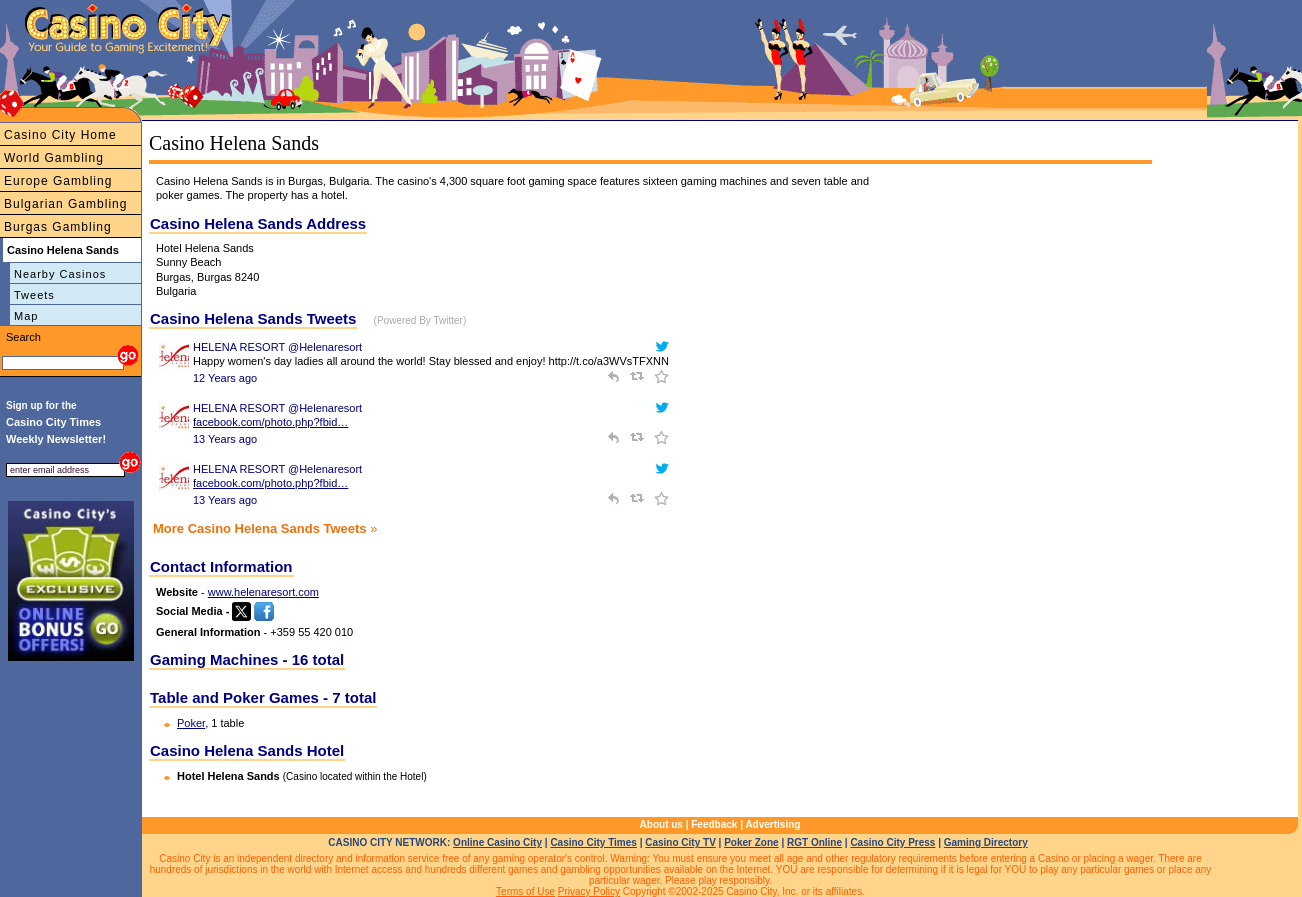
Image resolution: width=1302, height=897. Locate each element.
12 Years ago (225, 378)
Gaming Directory (986, 842)
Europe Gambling (58, 181)
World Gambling (54, 158)
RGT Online (814, 842)
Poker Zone (751, 842)
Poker (191, 723)
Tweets (34, 295)
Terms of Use (525, 891)
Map (26, 316)
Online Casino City (497, 842)
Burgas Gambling (58, 227)
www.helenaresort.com (263, 592)
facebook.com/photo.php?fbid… (270, 422)
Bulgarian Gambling (65, 204)
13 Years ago (225, 439)
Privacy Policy (589, 891)
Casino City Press (892, 842)
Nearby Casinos (60, 274)
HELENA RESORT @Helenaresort (277, 347)
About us (661, 824)
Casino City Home (60, 135)
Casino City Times (593, 842)
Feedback (714, 824)
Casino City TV (680, 842)
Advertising (772, 824)
